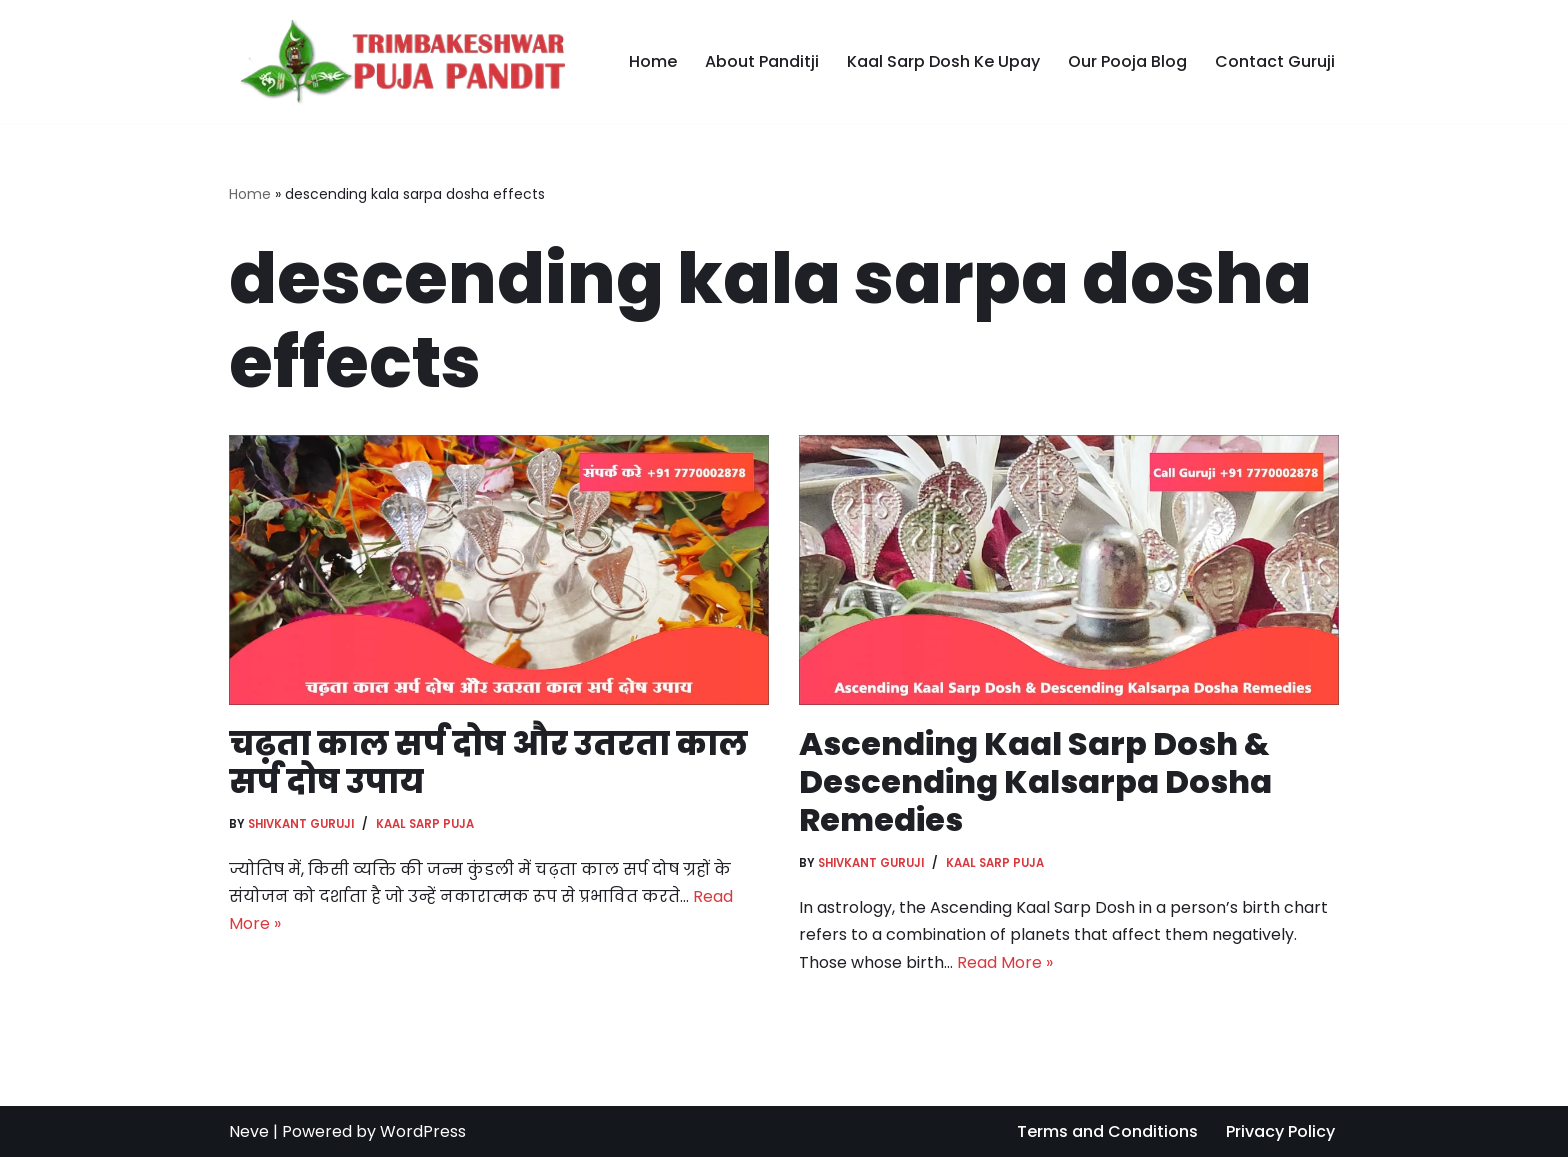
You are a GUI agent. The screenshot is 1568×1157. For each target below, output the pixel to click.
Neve (249, 1131)
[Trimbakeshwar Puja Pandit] (397, 61)
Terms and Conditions (1107, 1131)
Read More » (1005, 962)
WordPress (423, 1131)
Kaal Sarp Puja (425, 824)
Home (653, 61)
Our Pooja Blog (1127, 61)
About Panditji (762, 61)
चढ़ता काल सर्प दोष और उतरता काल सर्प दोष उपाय (488, 762)
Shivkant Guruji (301, 824)
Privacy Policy (1280, 1131)
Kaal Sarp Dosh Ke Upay (943, 61)
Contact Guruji (1275, 61)
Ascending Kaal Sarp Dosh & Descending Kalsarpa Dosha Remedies (1035, 782)
